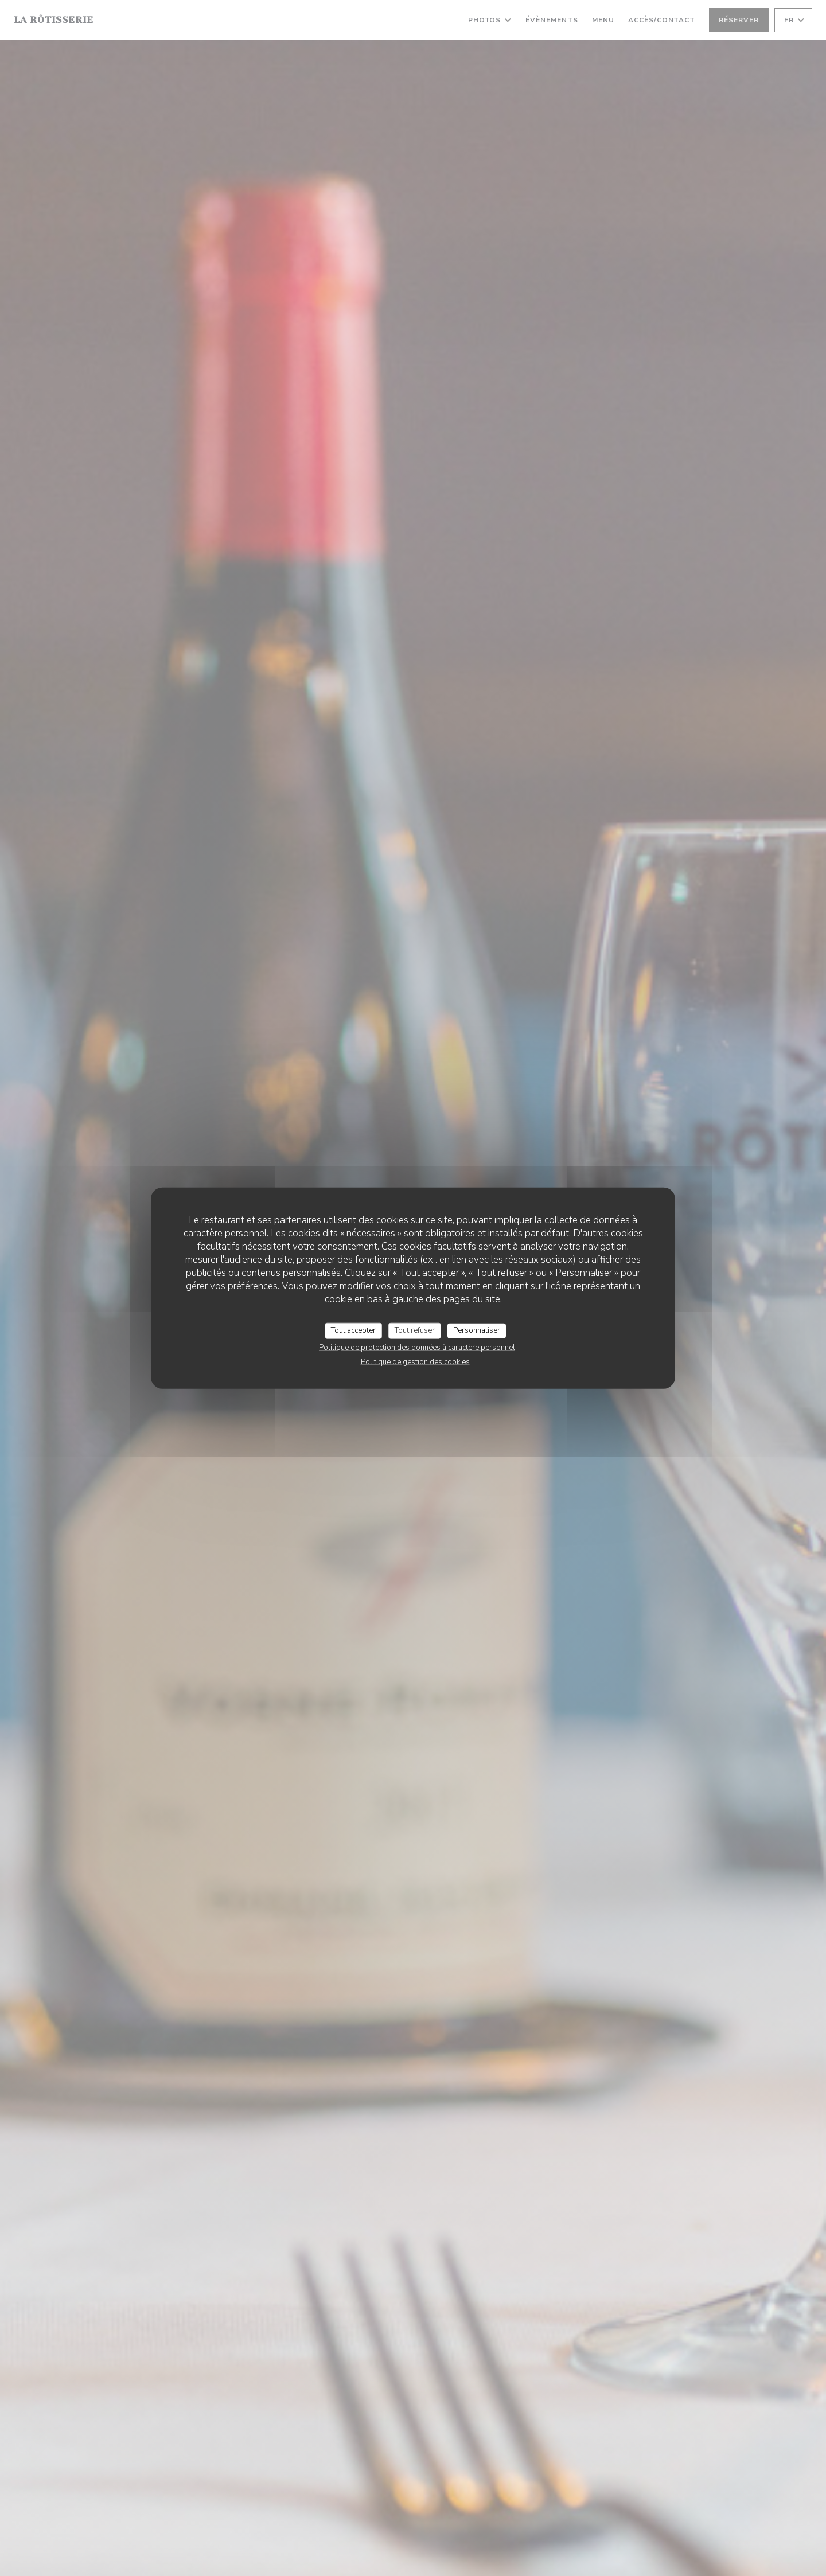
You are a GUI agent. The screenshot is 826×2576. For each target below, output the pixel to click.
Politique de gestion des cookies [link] (415, 1361)
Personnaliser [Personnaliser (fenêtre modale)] (476, 1330)
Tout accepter (353, 1330)
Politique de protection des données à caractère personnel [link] (417, 1347)
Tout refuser (415, 1330)
